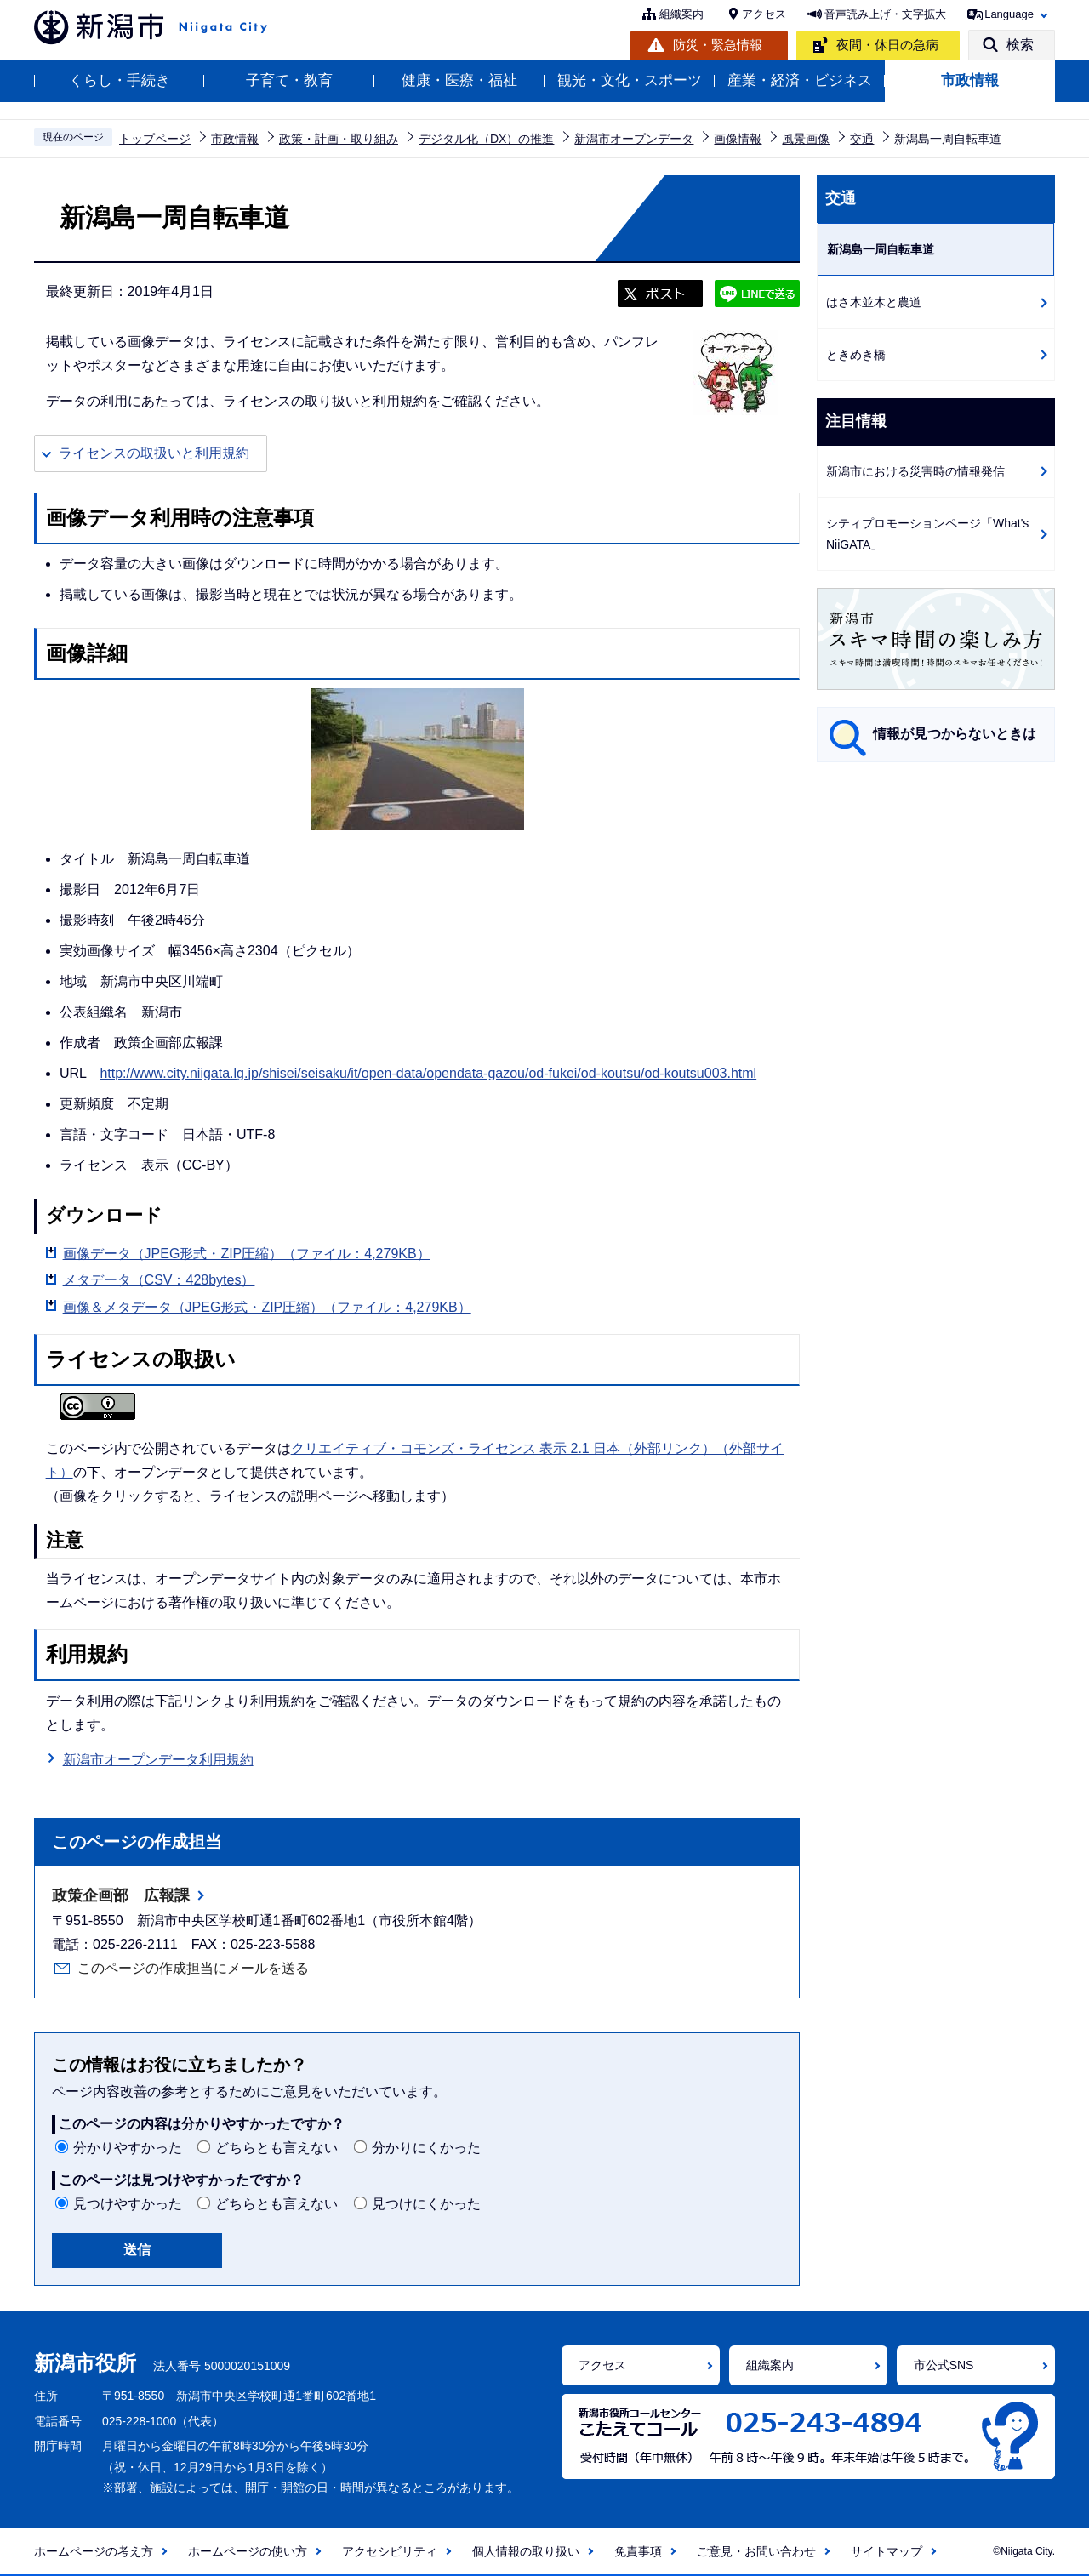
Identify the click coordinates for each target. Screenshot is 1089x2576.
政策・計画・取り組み (338, 138)
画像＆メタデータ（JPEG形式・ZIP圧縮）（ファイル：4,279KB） (267, 1307)
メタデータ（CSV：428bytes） (159, 1280)
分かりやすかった (127, 2147)
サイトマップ (886, 2551)
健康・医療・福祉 (459, 80)
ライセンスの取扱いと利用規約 (154, 453)
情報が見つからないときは (954, 734)
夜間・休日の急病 (887, 44)
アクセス (764, 14)
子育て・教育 (289, 80)
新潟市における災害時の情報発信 (915, 471)
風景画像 (806, 138)
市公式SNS (944, 2365)
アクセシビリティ (389, 2551)
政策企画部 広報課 (121, 1895)
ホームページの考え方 (93, 2551)
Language (1009, 14)
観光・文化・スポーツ (629, 80)
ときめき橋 (856, 355)
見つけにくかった (426, 2204)
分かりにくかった (426, 2147)
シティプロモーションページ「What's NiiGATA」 (927, 533)
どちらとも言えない (276, 2147)
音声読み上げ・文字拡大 (885, 14)
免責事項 (638, 2551)
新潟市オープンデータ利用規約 (158, 1759)
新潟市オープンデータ (633, 138)
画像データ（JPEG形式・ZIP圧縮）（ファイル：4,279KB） (246, 1253)
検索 (1020, 44)
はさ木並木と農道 (873, 302)
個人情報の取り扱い (525, 2551)
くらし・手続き (119, 80)
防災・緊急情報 (717, 44)
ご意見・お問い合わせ (756, 2551)
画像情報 (737, 138)
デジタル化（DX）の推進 (486, 138)
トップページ (155, 138)
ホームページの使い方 (247, 2551)
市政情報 (970, 80)
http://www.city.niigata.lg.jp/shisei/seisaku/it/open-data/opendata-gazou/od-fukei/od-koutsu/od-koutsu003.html (428, 1073)
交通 (862, 138)
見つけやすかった (127, 2204)
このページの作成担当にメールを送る (193, 1968)
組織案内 (681, 14)
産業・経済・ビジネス (799, 80)
